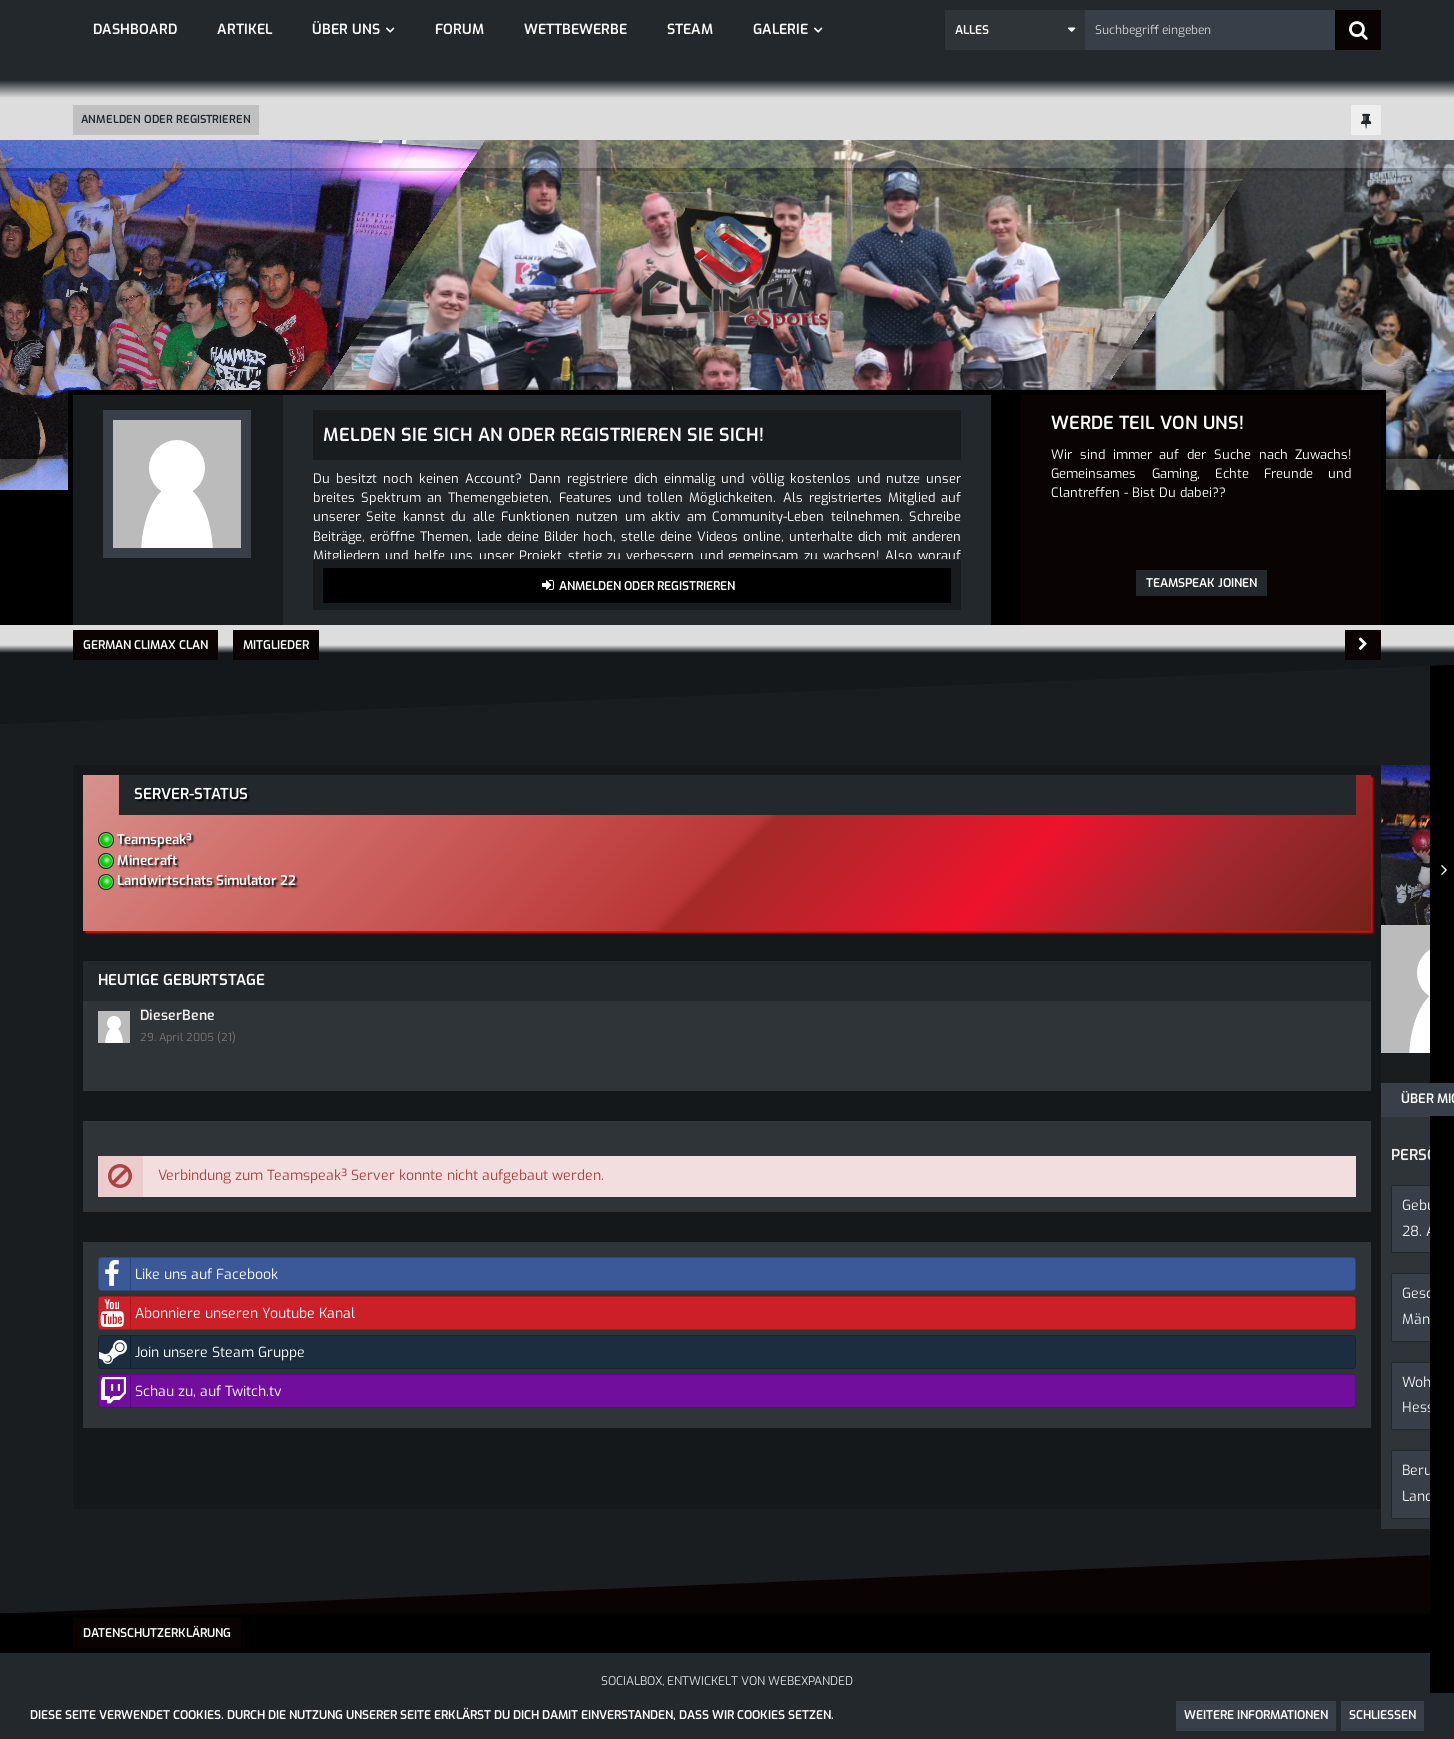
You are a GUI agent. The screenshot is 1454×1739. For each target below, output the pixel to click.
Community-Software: (727, 1687)
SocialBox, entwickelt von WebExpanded (727, 1669)
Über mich (126, 1098)
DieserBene (1142, 972)
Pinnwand (234, 1098)
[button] (1015, 30)
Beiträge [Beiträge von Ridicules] (250, 1026)
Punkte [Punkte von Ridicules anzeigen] (472, 1026)
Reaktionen (517, 1098)
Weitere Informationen (1256, 1715)
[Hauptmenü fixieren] (1366, 121)
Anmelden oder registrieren (166, 119)
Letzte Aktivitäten (373, 1098)
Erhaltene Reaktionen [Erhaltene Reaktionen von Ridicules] (364, 1026)
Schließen (1382, 1715)
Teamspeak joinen (1201, 583)
